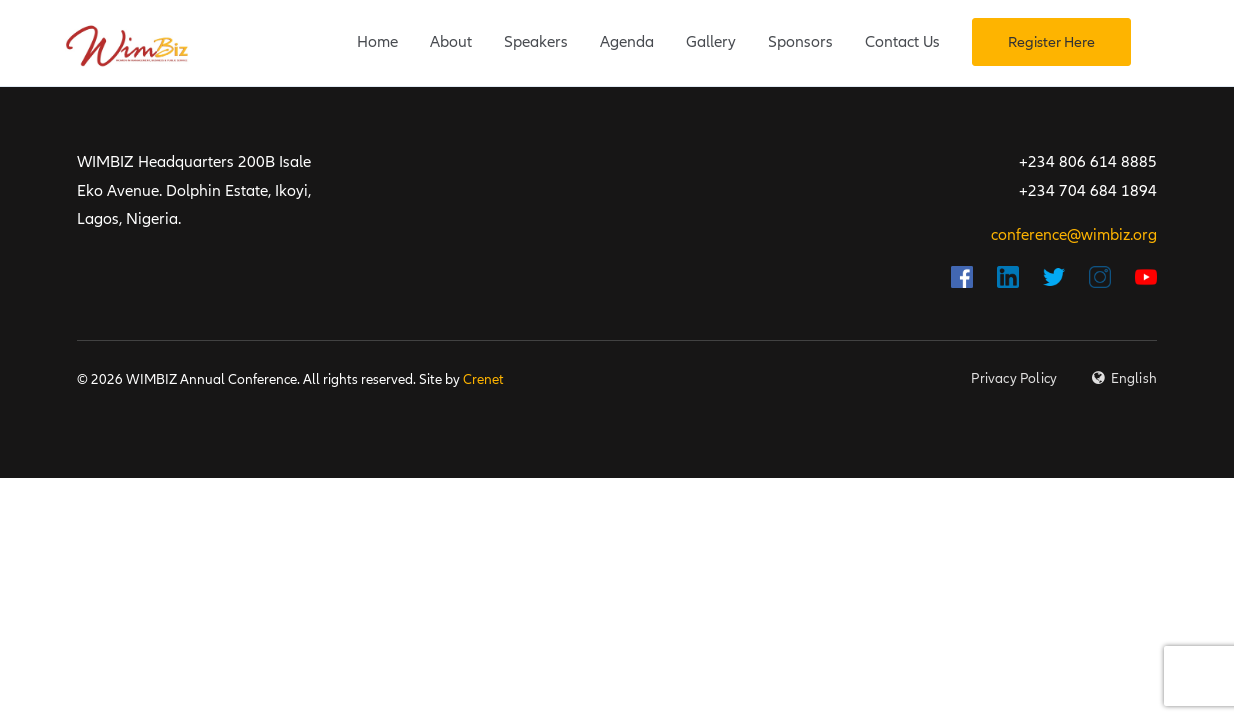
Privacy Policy (1014, 378)
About (451, 42)
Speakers (536, 42)
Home (377, 42)
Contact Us (902, 42)
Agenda (627, 42)
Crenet (483, 379)
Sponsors (800, 42)
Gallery (711, 42)
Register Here (1051, 42)
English (1134, 378)
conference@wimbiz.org (1074, 235)
